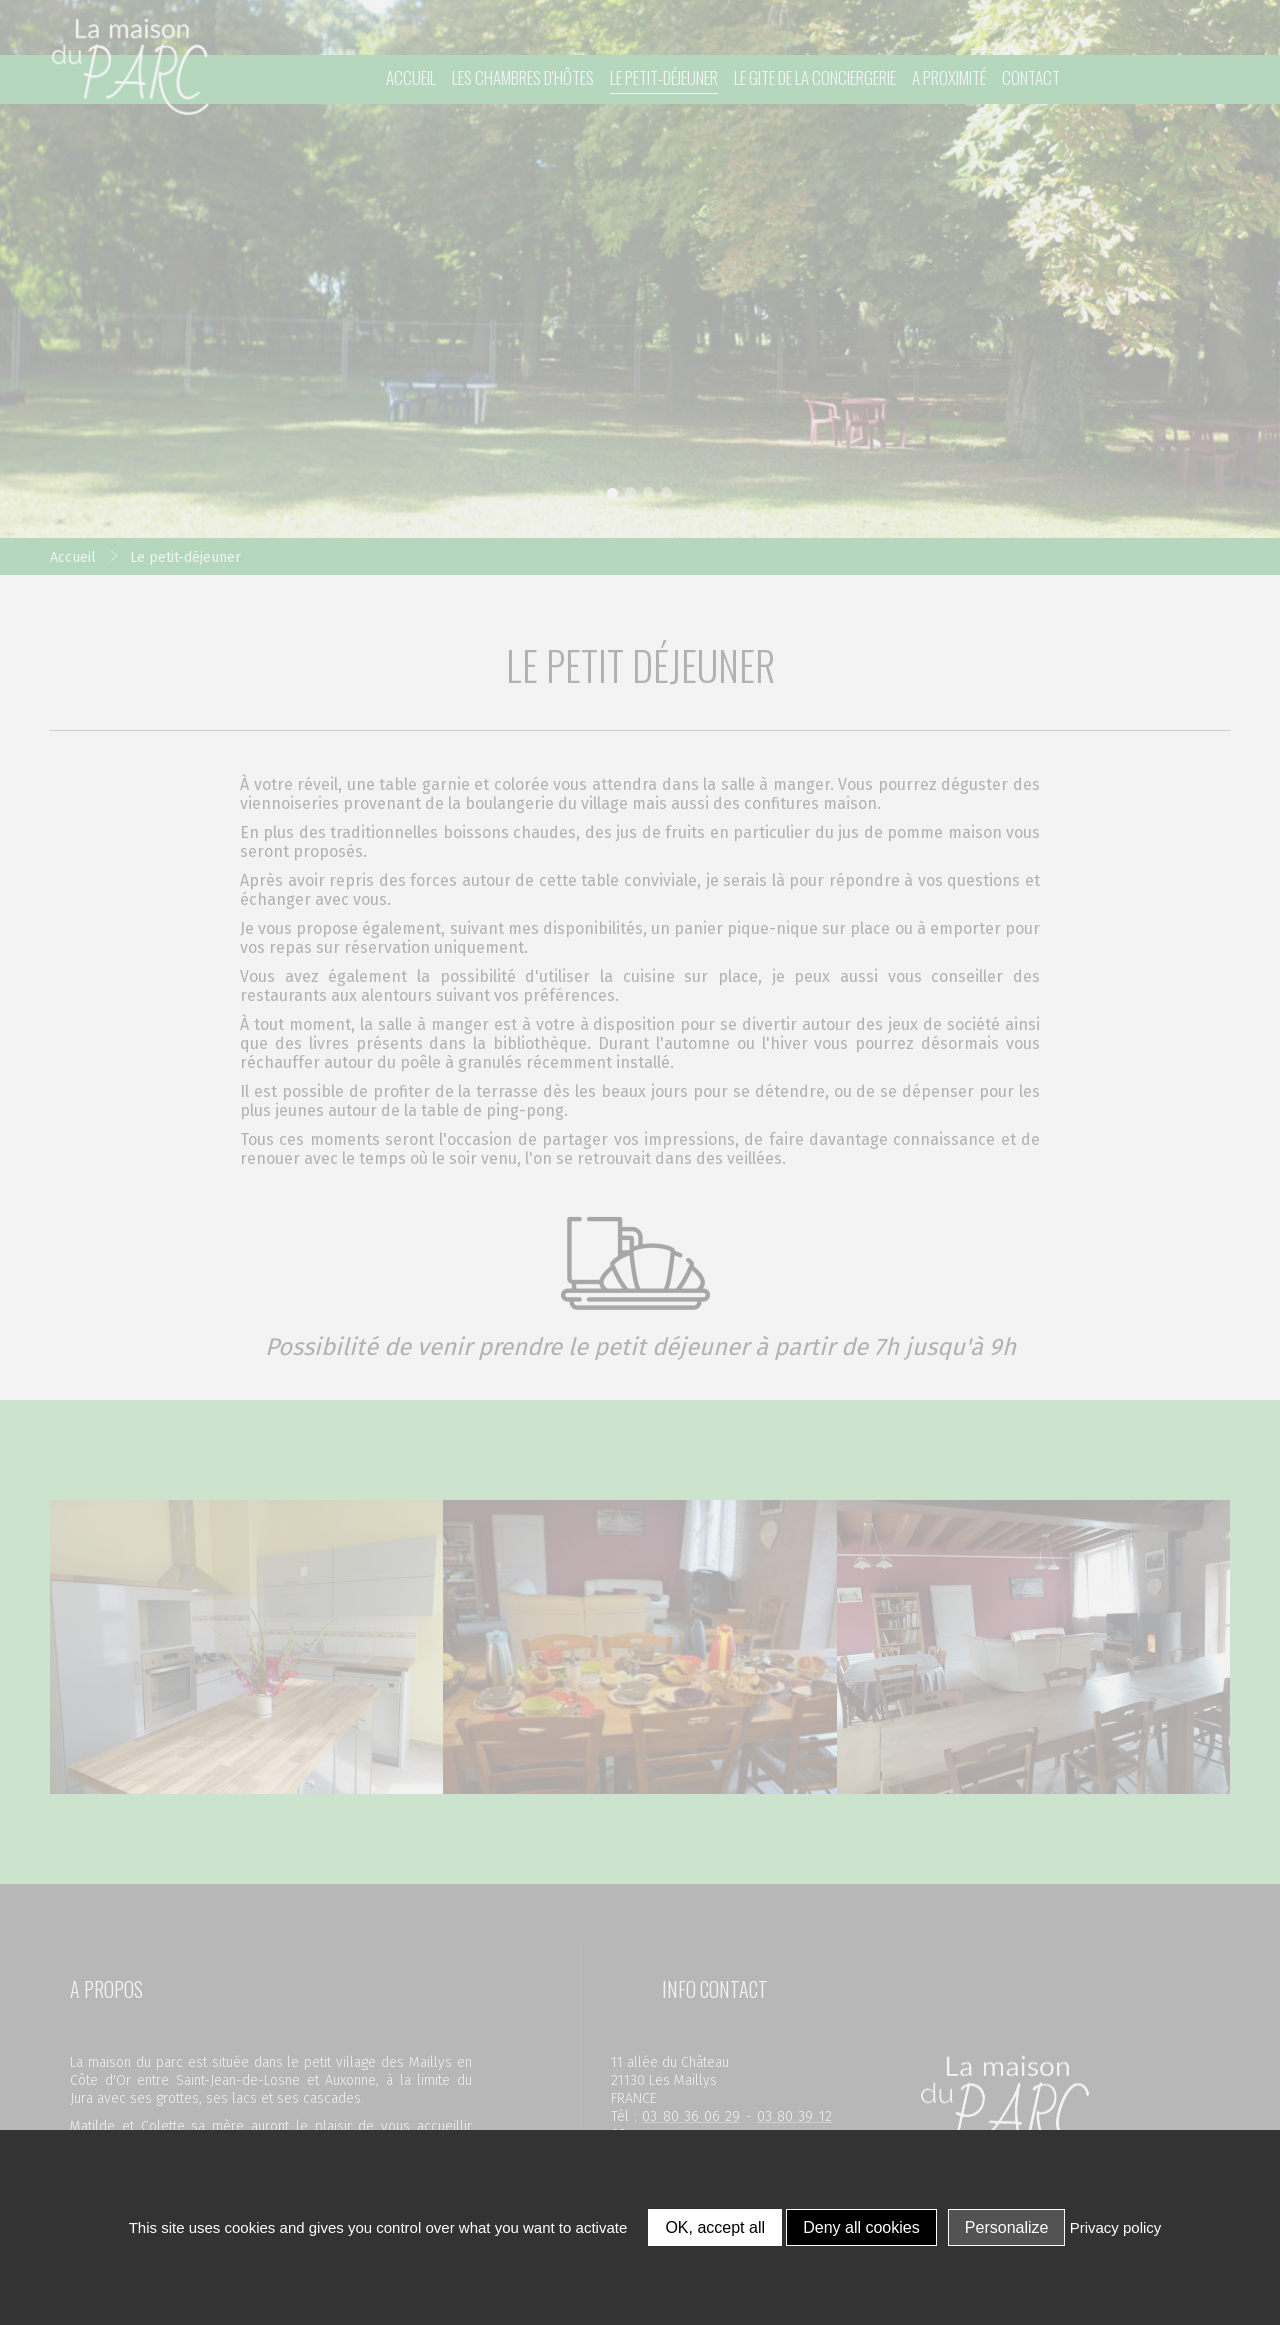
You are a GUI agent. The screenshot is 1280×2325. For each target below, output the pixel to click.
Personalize (1007, 2227)
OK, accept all (715, 2227)
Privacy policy (1116, 2227)
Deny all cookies (861, 2227)
